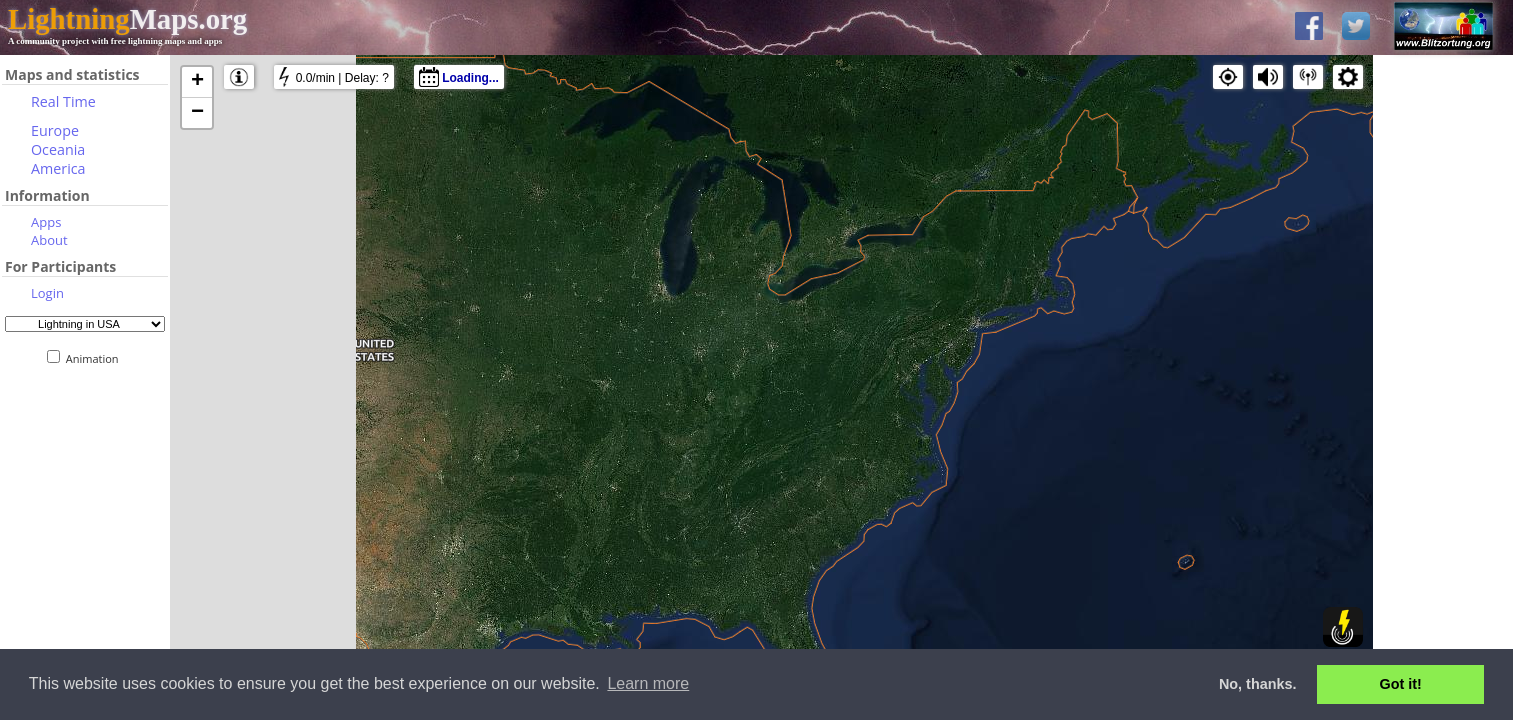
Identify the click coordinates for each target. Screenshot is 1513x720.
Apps (46, 222)
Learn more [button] (648, 683)
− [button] (197, 113)
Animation (96, 358)
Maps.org (127, 19)
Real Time (63, 101)
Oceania (58, 149)
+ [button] (197, 82)
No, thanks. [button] (1258, 684)
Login (47, 293)
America (58, 168)
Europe (55, 130)
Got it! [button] (1401, 684)
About (49, 240)
